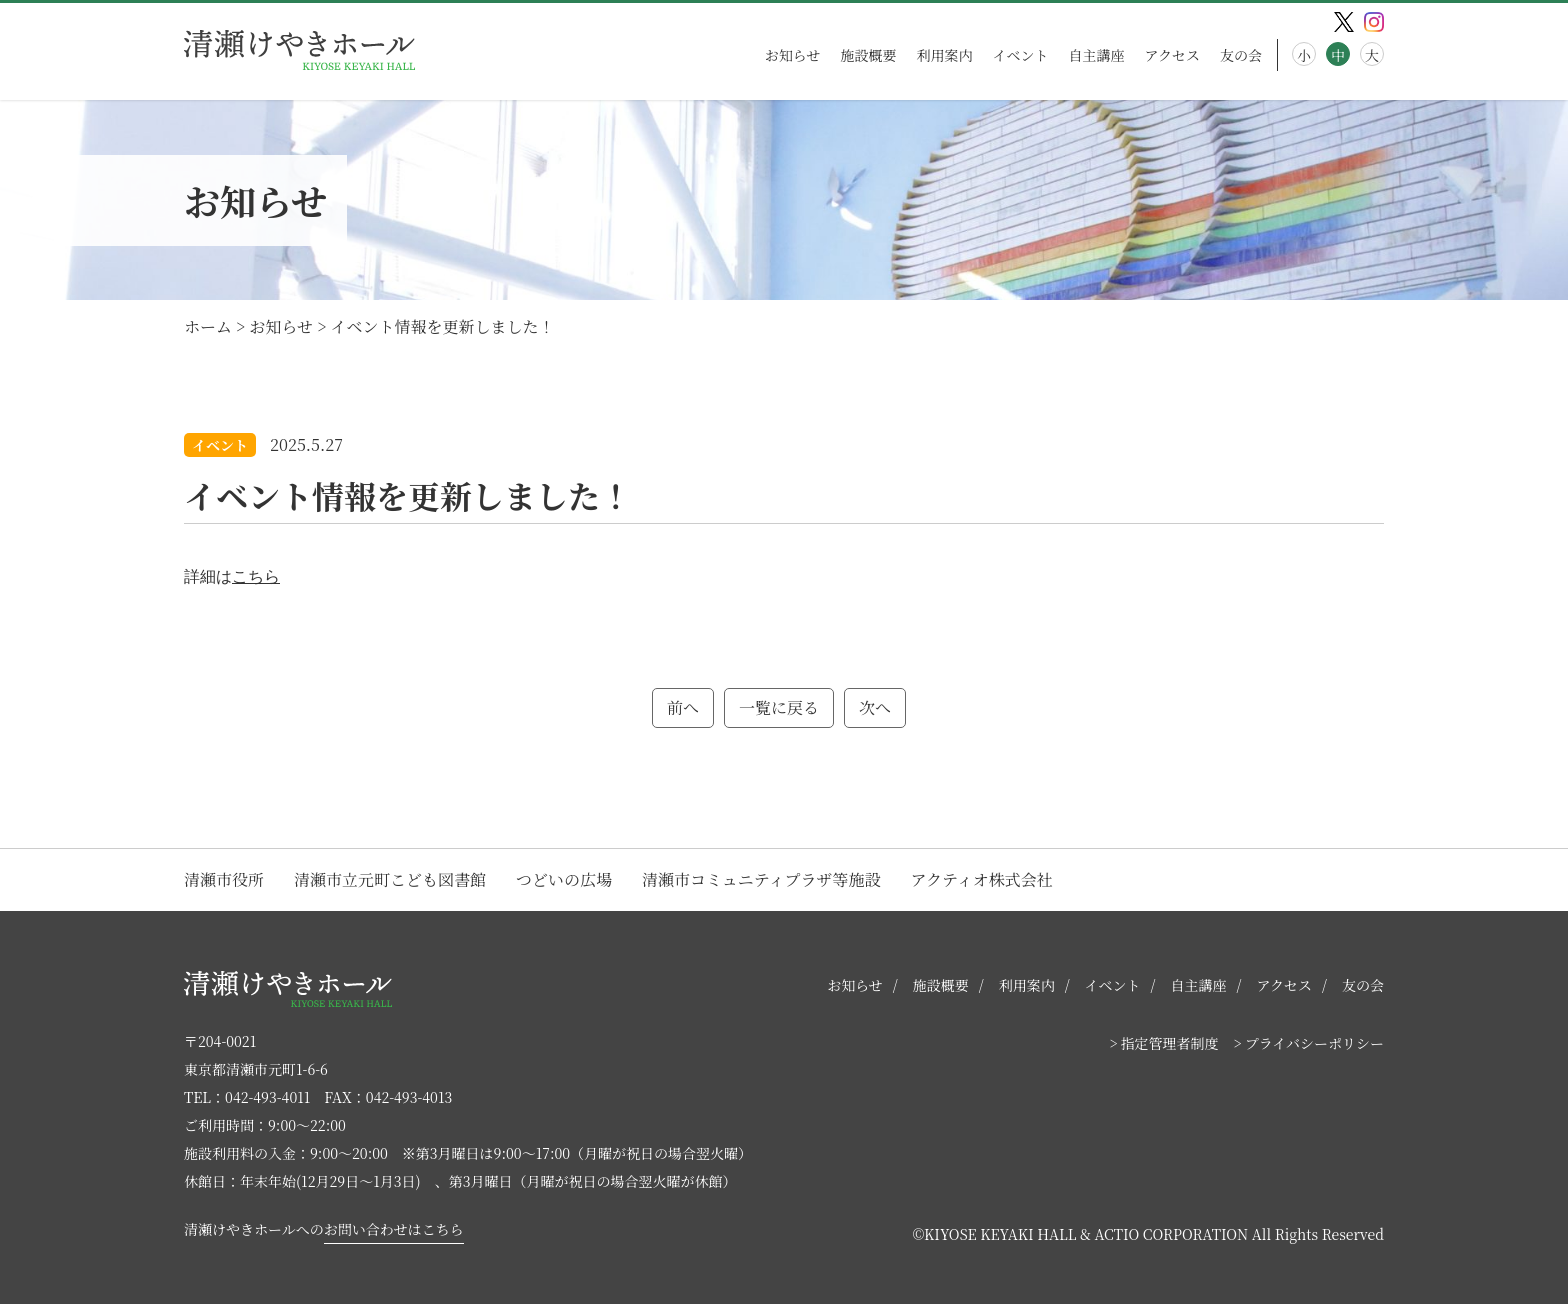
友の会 (1241, 55)
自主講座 (1096, 55)
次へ (875, 707)
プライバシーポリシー (1314, 1043)
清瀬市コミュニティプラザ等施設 (761, 879)
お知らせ (793, 55)
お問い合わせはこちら (394, 1229)
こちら (256, 576)
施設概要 (868, 55)
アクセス (1172, 55)
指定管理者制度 (1170, 1043)
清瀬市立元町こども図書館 (390, 879)
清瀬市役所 (224, 879)
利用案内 (944, 55)
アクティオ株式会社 (981, 879)
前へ (683, 707)
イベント (1020, 55)
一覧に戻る (779, 707)
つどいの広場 (564, 879)
